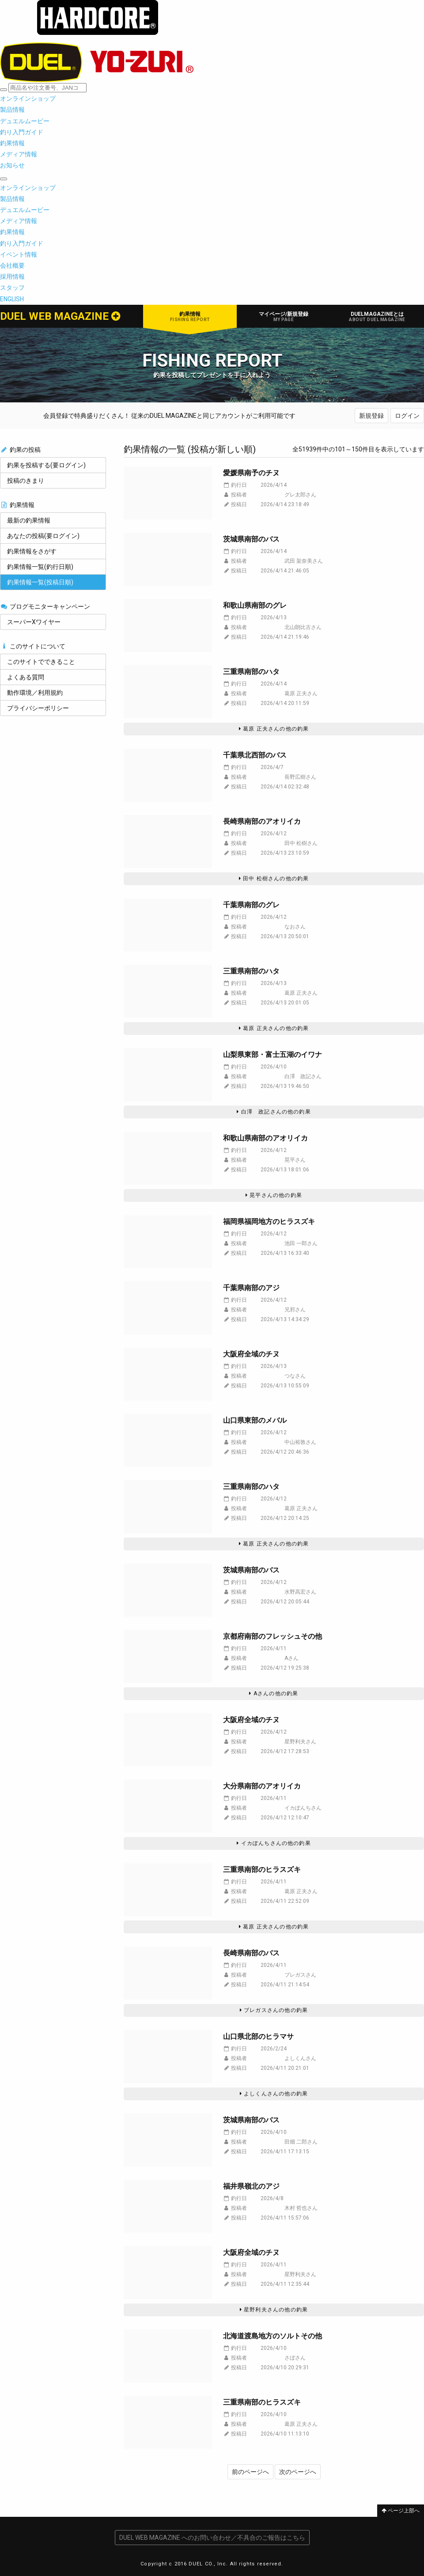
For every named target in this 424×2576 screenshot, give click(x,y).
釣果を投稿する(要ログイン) (46, 465)
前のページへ (250, 2471)
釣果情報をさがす (32, 551)
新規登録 (371, 415)
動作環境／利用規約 (35, 692)
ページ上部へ (401, 2511)
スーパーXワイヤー (34, 621)
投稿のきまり (25, 480)
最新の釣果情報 (28, 520)
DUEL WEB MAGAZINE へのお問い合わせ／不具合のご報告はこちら (212, 2537)
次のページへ (297, 2471)
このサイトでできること (41, 661)
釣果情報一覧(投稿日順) (40, 582)
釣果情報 (190, 316)
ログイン (407, 415)
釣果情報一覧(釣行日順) (40, 566)
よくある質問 (25, 677)
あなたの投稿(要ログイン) (43, 535)
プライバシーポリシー (38, 708)
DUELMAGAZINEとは (377, 316)
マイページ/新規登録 (283, 316)
